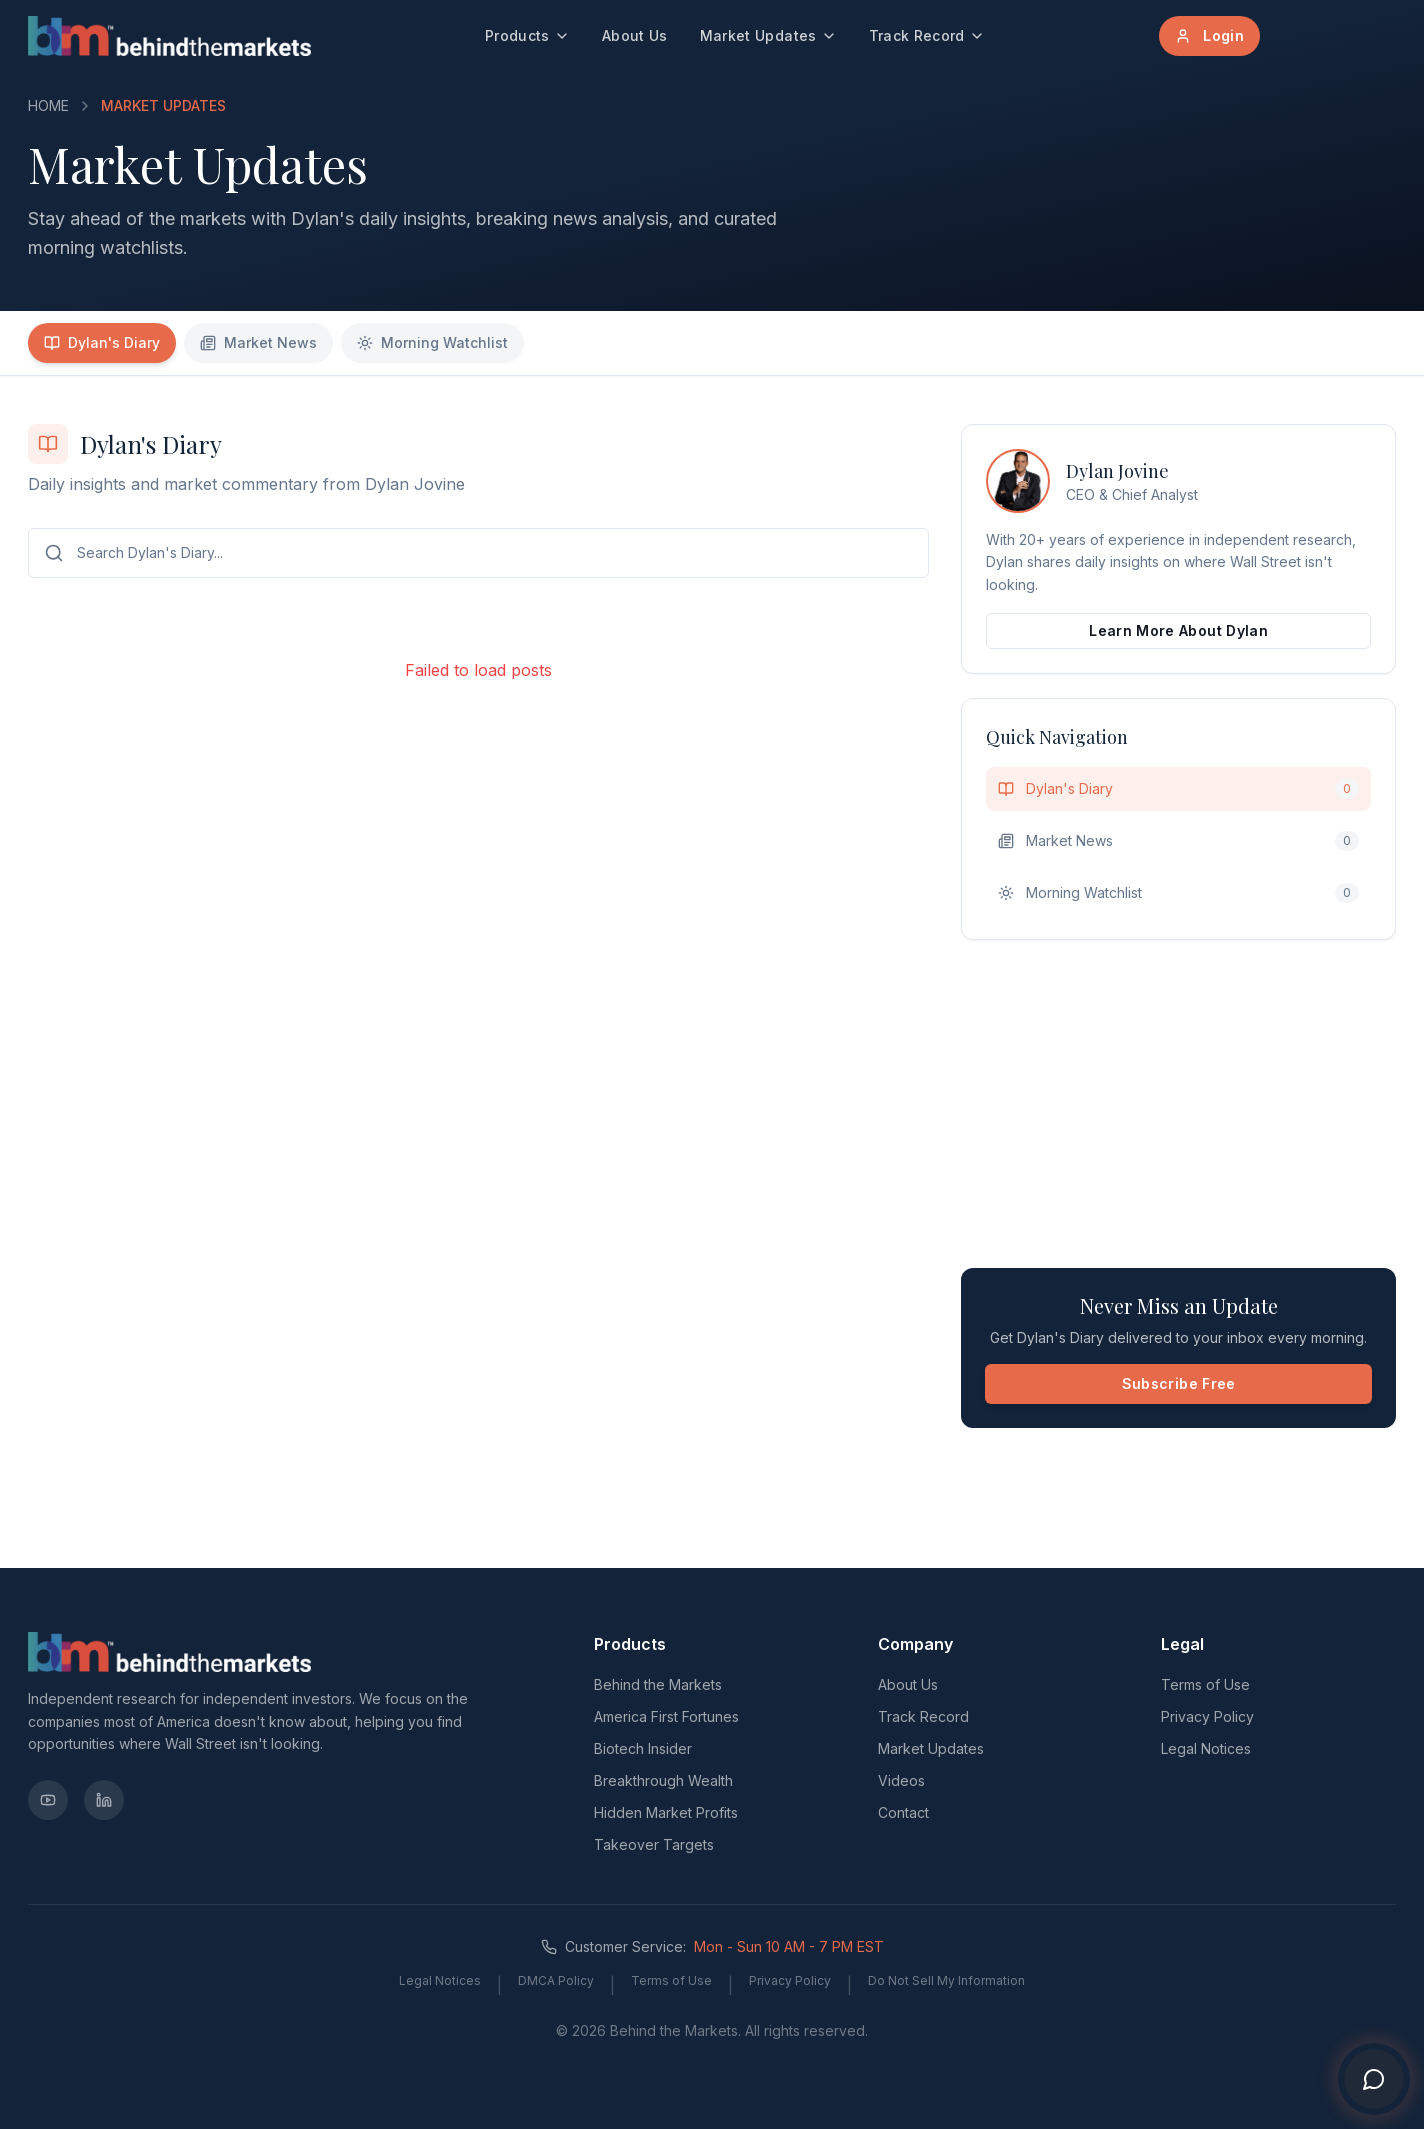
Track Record (927, 35)
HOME (48, 105)
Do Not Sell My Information (946, 1980)
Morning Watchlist (432, 342)
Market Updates (768, 35)
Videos (901, 1780)
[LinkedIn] (104, 1800)
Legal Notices (1206, 1748)
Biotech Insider (643, 1748)
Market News (258, 342)
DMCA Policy (556, 1980)
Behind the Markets (658, 1684)
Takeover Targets (654, 1844)
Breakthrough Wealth (663, 1780)
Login (1209, 35)
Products (527, 35)
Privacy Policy (1207, 1716)
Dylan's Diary (102, 342)
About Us (635, 35)
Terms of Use (1205, 1684)
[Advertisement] (1178, 1104)
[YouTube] (48, 1800)
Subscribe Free (1179, 1383)
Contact (903, 1812)
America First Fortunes (666, 1716)
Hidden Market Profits (666, 1812)
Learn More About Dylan (1178, 630)
